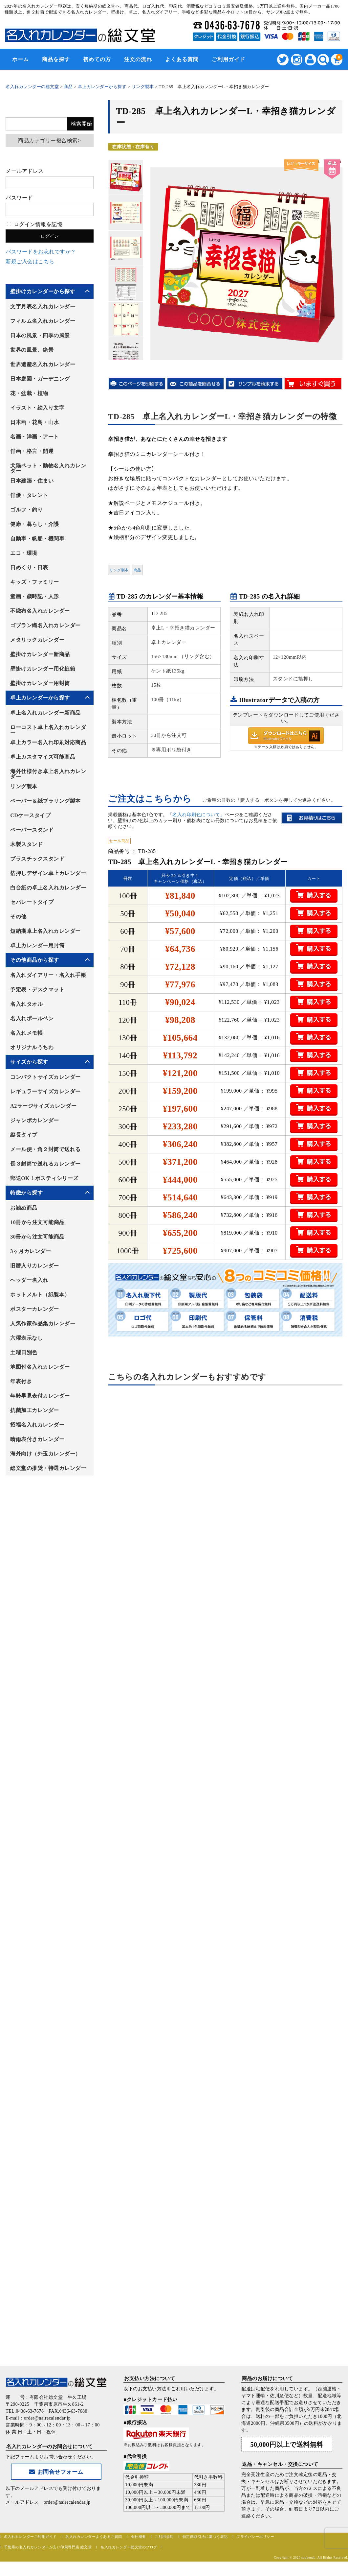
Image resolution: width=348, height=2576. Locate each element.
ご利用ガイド (228, 59)
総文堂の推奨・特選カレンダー (48, 1468)
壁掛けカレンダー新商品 (40, 654)
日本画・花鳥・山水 (34, 422)
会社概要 (138, 2537)
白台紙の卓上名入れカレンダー (48, 887)
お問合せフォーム (56, 2472)
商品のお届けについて (267, 2378)
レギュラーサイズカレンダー (45, 1091)
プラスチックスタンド (37, 859)
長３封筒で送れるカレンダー (45, 1164)
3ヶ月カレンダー (30, 1251)
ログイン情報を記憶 (34, 224)
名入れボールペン (32, 1018)
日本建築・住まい (32, 481)
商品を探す (56, 59)
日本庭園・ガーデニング (40, 379)
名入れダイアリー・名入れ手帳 (48, 975)
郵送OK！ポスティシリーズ (44, 1178)
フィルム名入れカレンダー (42, 321)
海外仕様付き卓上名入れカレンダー (48, 773)
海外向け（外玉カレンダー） (45, 1453)
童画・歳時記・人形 (34, 596)
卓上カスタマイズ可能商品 (42, 757)
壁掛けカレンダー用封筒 (40, 683)
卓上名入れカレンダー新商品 (45, 713)
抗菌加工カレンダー (34, 1410)
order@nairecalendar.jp (67, 2502)
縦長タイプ (23, 1135)
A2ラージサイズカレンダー (43, 1106)
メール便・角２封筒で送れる (45, 1149)
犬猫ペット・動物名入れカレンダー (48, 468)
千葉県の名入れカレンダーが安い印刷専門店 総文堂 (48, 2547)
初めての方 (97, 59)
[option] (125, 177)
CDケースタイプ (30, 815)
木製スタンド (26, 844)
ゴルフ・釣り (26, 509)
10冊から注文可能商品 (37, 1222)
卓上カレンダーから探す (40, 697)
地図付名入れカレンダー (40, 1367)
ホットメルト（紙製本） (40, 1294)
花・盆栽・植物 (29, 393)
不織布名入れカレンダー (40, 611)
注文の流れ (138, 59)
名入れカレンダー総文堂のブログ (128, 2547)
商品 (137, 570)
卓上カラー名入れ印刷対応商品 (48, 742)
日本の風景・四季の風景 (40, 335)
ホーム (20, 59)
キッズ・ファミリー (34, 582)
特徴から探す (26, 1192)
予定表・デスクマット (37, 989)
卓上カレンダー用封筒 (37, 945)
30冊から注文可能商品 (37, 1237)
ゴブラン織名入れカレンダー (45, 625)
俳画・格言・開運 (32, 451)
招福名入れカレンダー (37, 1425)
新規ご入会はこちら (30, 261)
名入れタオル (26, 1004)
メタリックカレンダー (37, 640)
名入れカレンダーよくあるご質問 (93, 2537)
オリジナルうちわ (32, 1047)
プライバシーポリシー (255, 2537)
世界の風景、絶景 (32, 350)
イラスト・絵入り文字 (37, 408)
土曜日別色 (23, 1352)
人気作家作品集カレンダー (42, 1323)
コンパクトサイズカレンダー (45, 1077)
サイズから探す (29, 1062)
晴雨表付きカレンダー (37, 1439)
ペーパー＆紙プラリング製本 (45, 801)
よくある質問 (182, 59)
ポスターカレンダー (34, 1309)
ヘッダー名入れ (29, 1280)
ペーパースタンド (32, 830)
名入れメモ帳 (26, 1033)
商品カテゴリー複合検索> (49, 140)
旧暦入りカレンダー (34, 1265)
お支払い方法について (149, 2378)
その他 (18, 916)
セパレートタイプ (32, 902)
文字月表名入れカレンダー (42, 306)
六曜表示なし (26, 1338)
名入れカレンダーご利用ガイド (30, 2537)
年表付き (21, 1381)
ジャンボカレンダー (34, 1120)
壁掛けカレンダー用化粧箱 (42, 669)
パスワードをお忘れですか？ (41, 251)
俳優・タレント (29, 495)
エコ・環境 (23, 553)
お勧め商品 (23, 1208)
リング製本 (119, 570)
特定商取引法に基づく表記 (205, 2537)
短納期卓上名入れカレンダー (45, 931)
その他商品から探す (34, 960)
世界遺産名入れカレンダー (42, 364)
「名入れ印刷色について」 (196, 814)
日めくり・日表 (29, 567)
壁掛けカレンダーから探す (42, 291)
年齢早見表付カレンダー (40, 1396)
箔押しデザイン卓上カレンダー (48, 873)
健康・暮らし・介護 (34, 524)
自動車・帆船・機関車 (37, 538)
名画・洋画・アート (34, 436)
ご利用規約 (164, 2537)
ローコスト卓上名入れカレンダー (48, 729)
